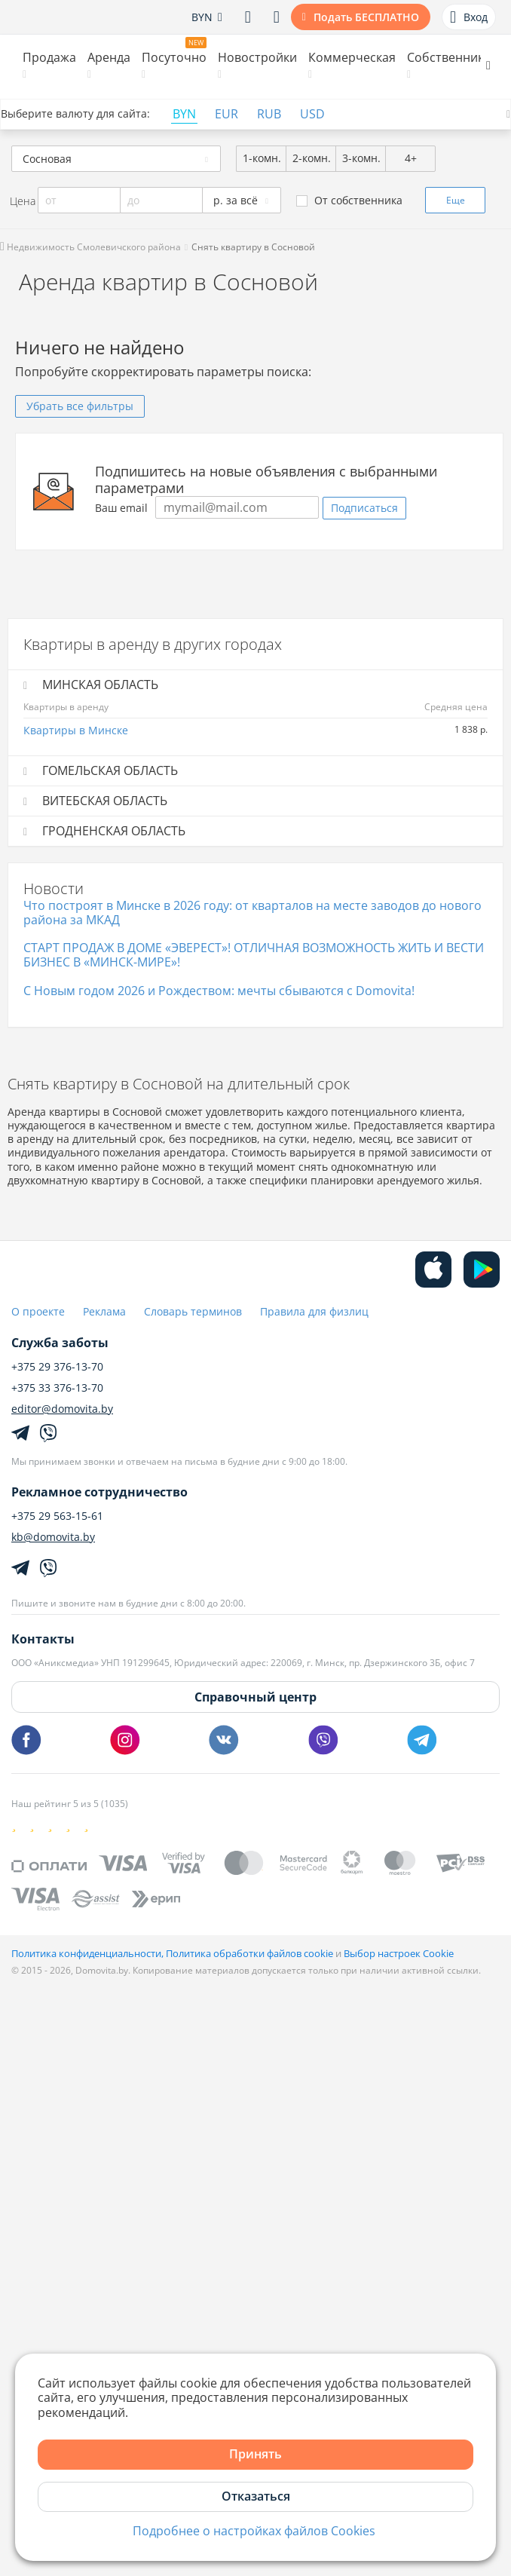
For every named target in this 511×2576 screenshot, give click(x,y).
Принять (255, 2454)
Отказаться (256, 2496)
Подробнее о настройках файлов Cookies (254, 2531)
